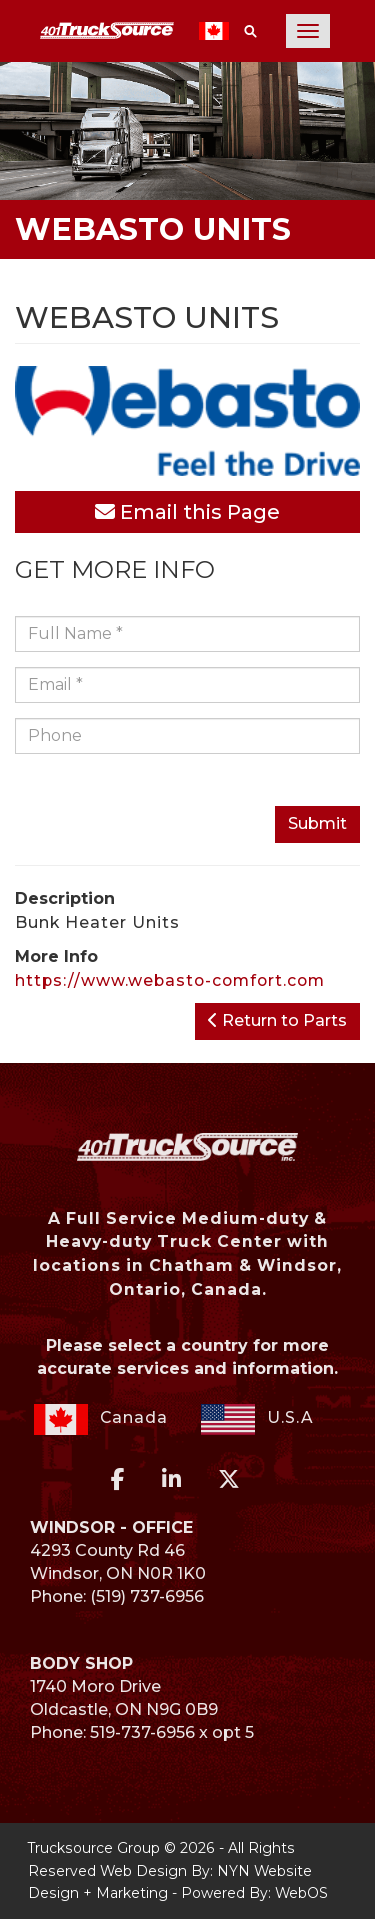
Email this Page (187, 512)
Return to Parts (277, 1020)
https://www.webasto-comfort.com (170, 980)
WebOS (301, 1893)
